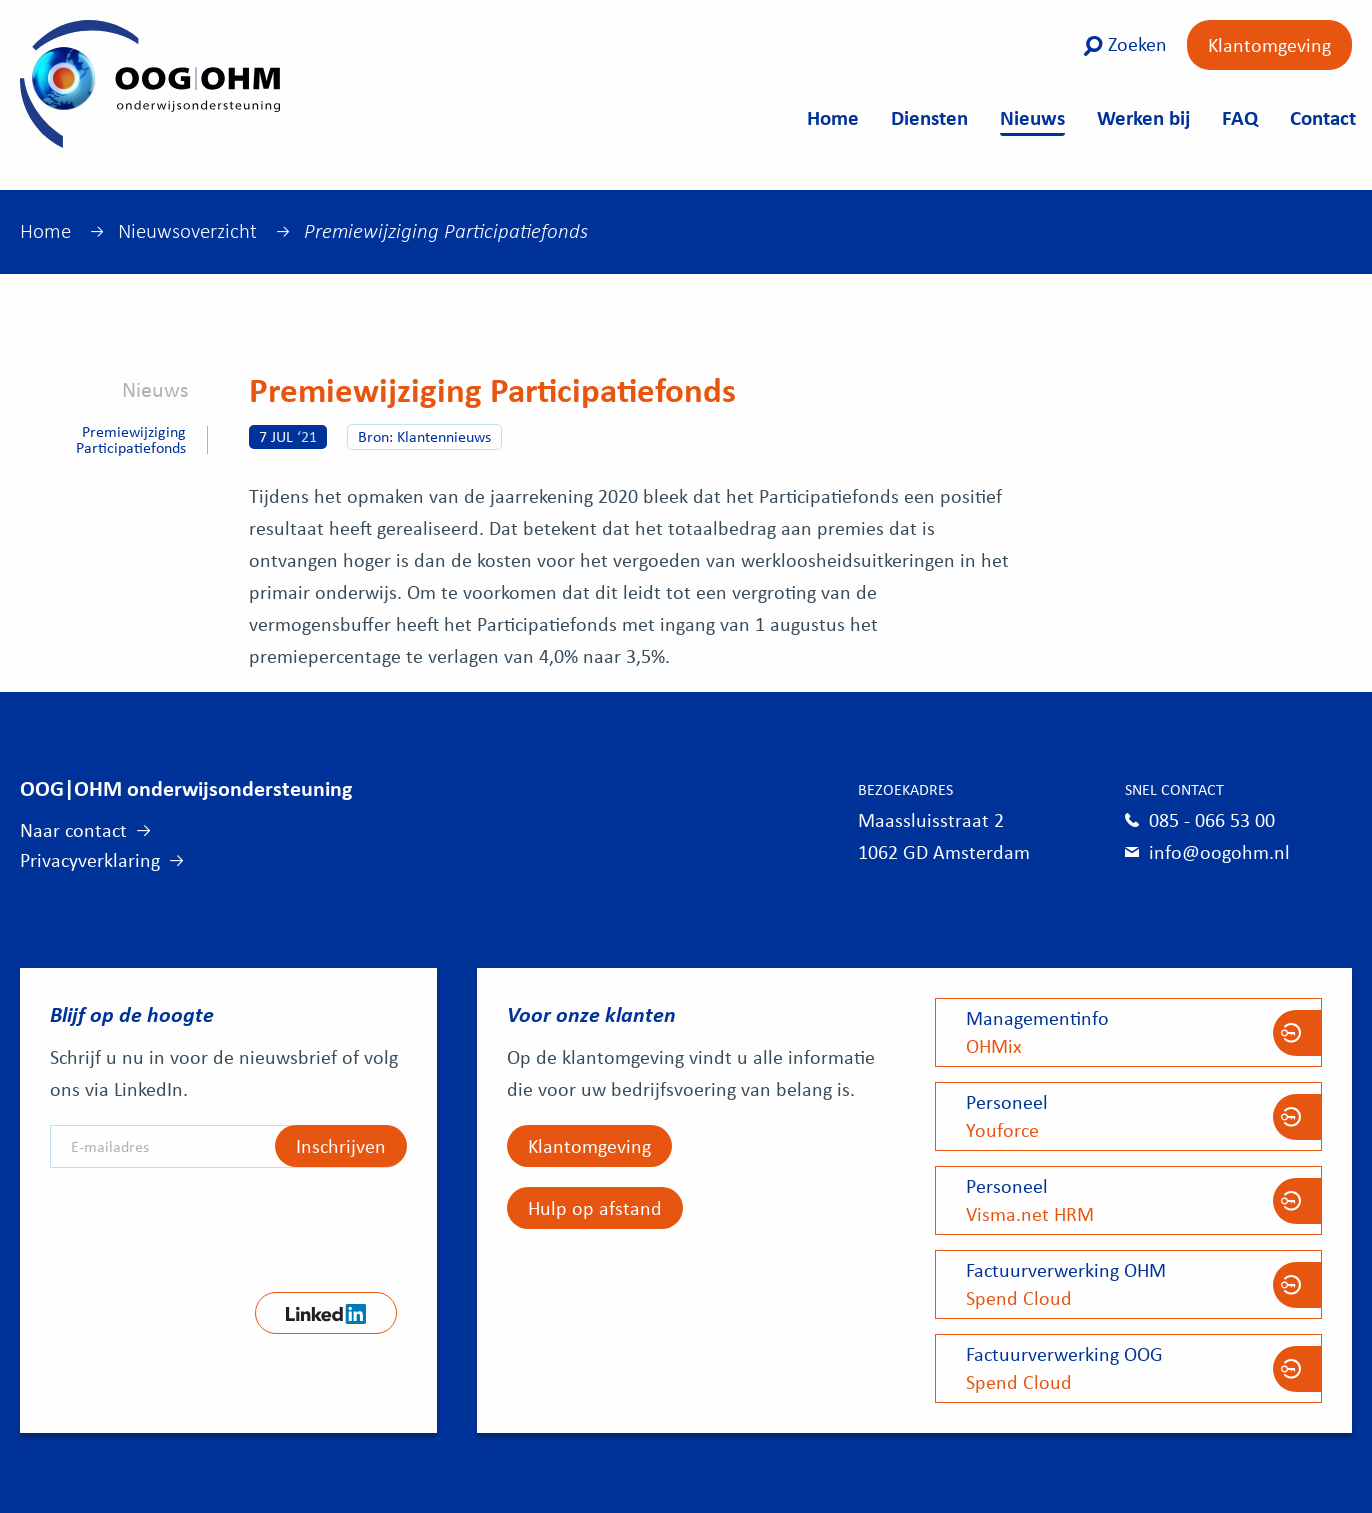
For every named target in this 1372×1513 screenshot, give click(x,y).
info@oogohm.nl (1219, 851)
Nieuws (1032, 117)
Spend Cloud (1128, 1283)
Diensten (929, 117)
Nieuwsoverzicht (187, 231)
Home (833, 117)
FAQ (1240, 117)
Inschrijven (341, 1145)
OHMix (1128, 1031)
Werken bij (1143, 117)
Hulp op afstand (595, 1207)
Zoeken (1125, 43)
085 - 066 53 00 (1212, 819)
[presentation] (202, 1223)
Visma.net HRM (1128, 1199)
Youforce (1128, 1115)
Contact (1323, 117)
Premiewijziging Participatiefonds (131, 439)
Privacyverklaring (90, 859)
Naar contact (73, 829)
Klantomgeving (1269, 44)
